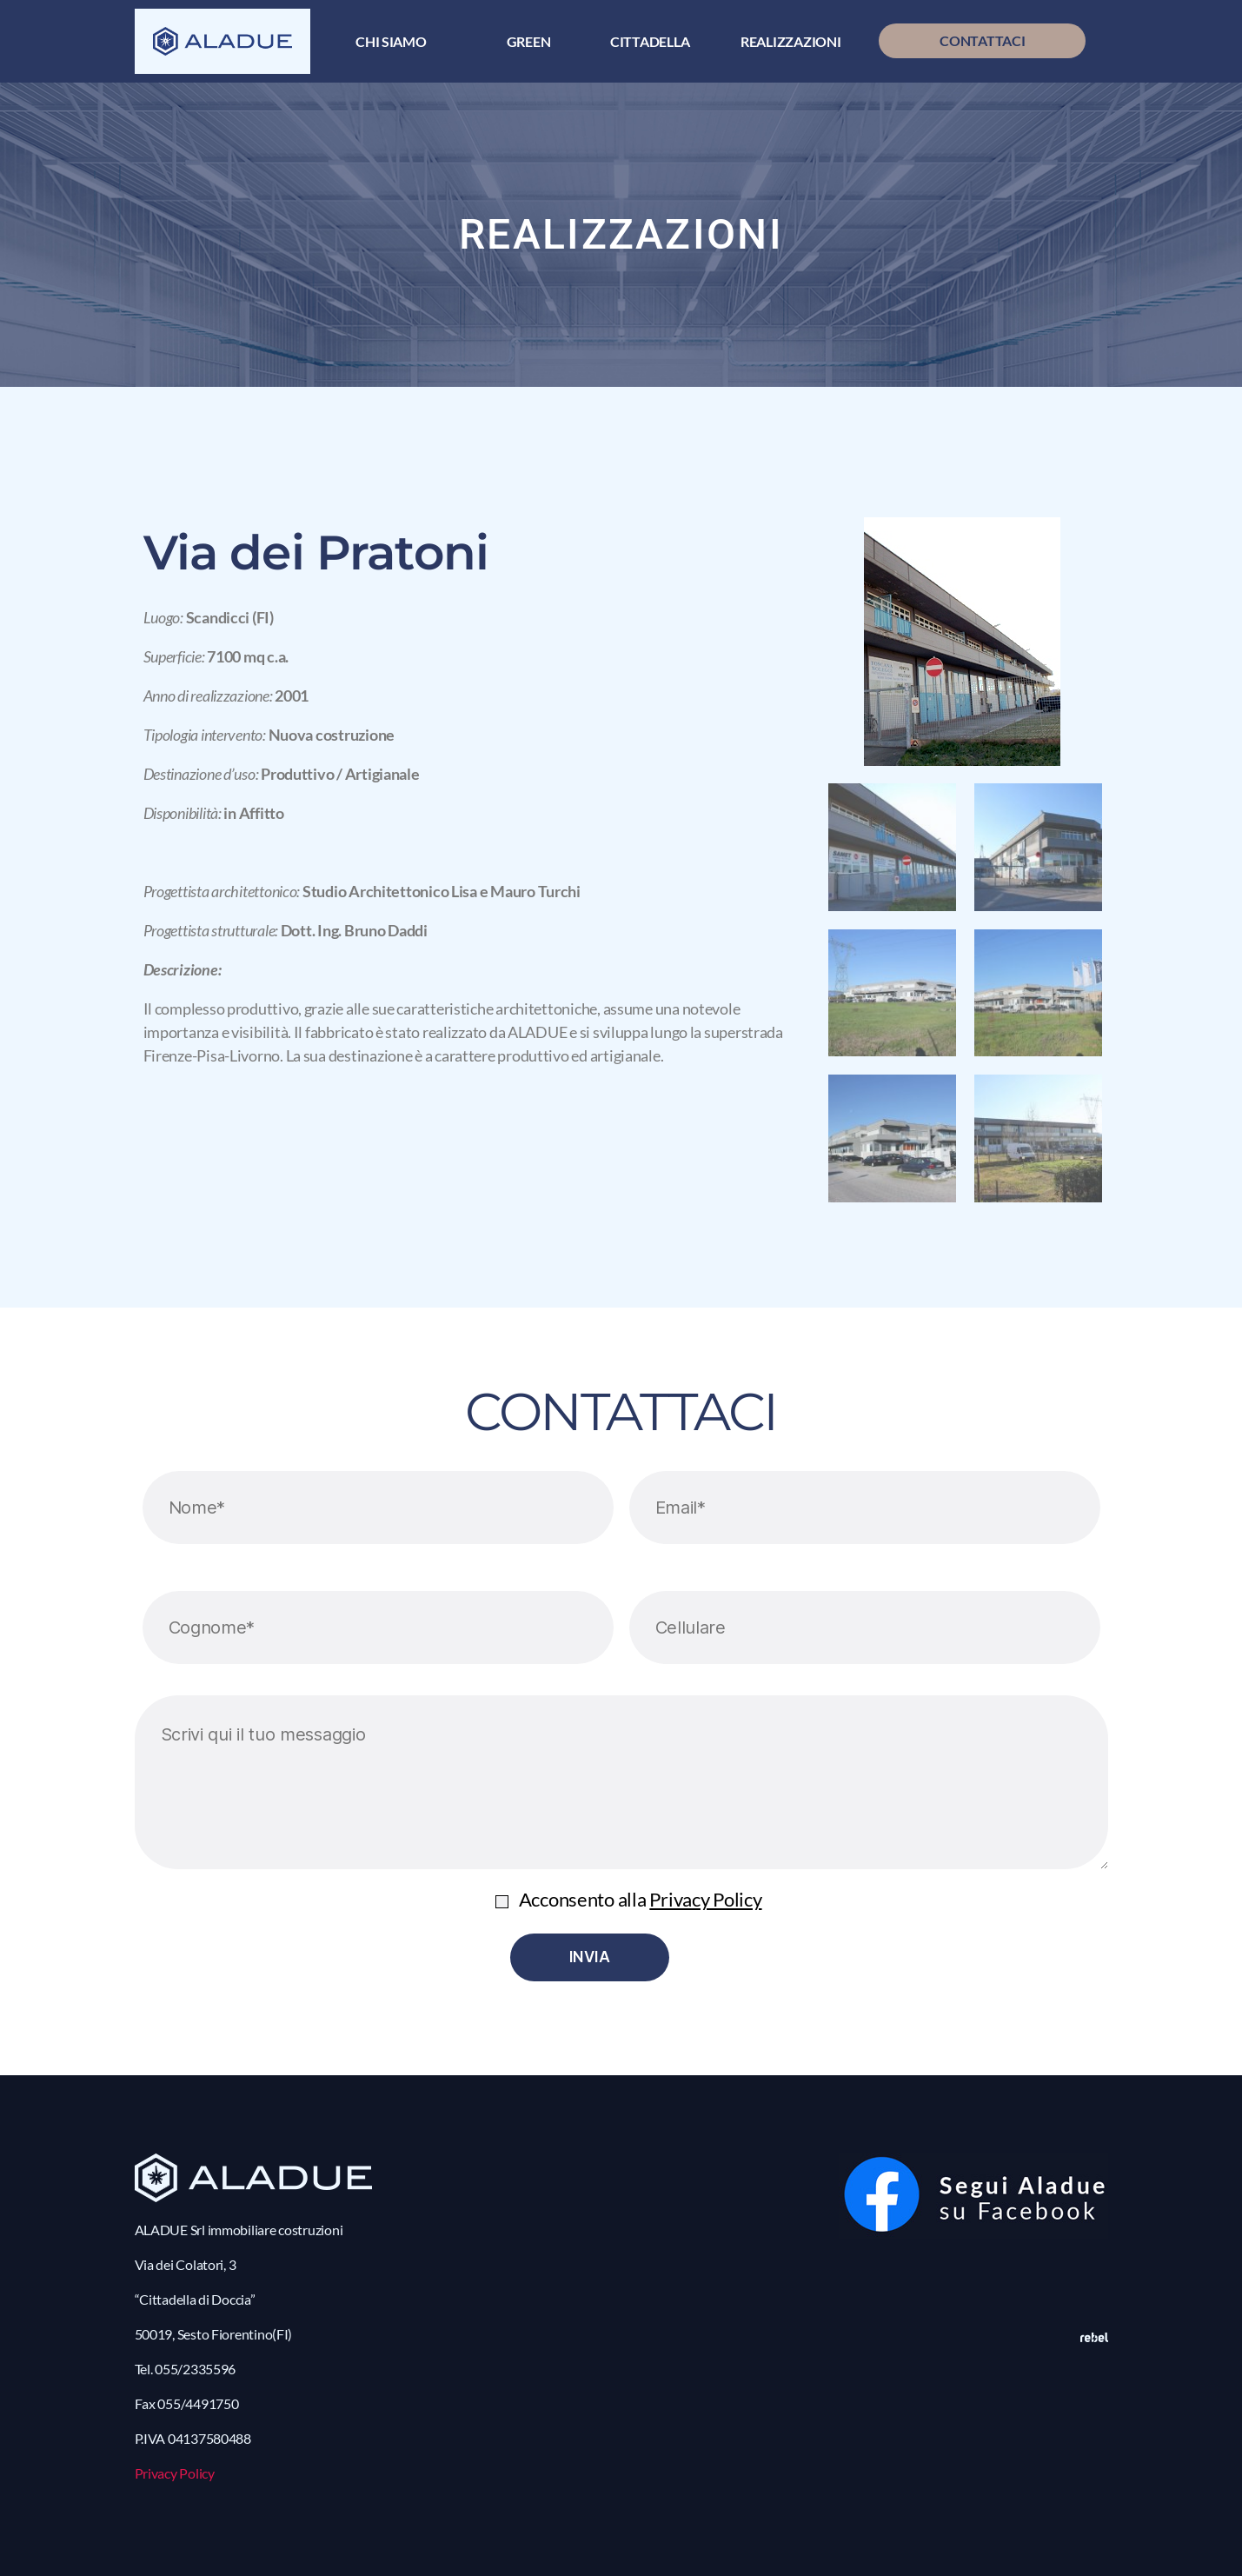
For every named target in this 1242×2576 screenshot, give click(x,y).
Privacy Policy (705, 1899)
